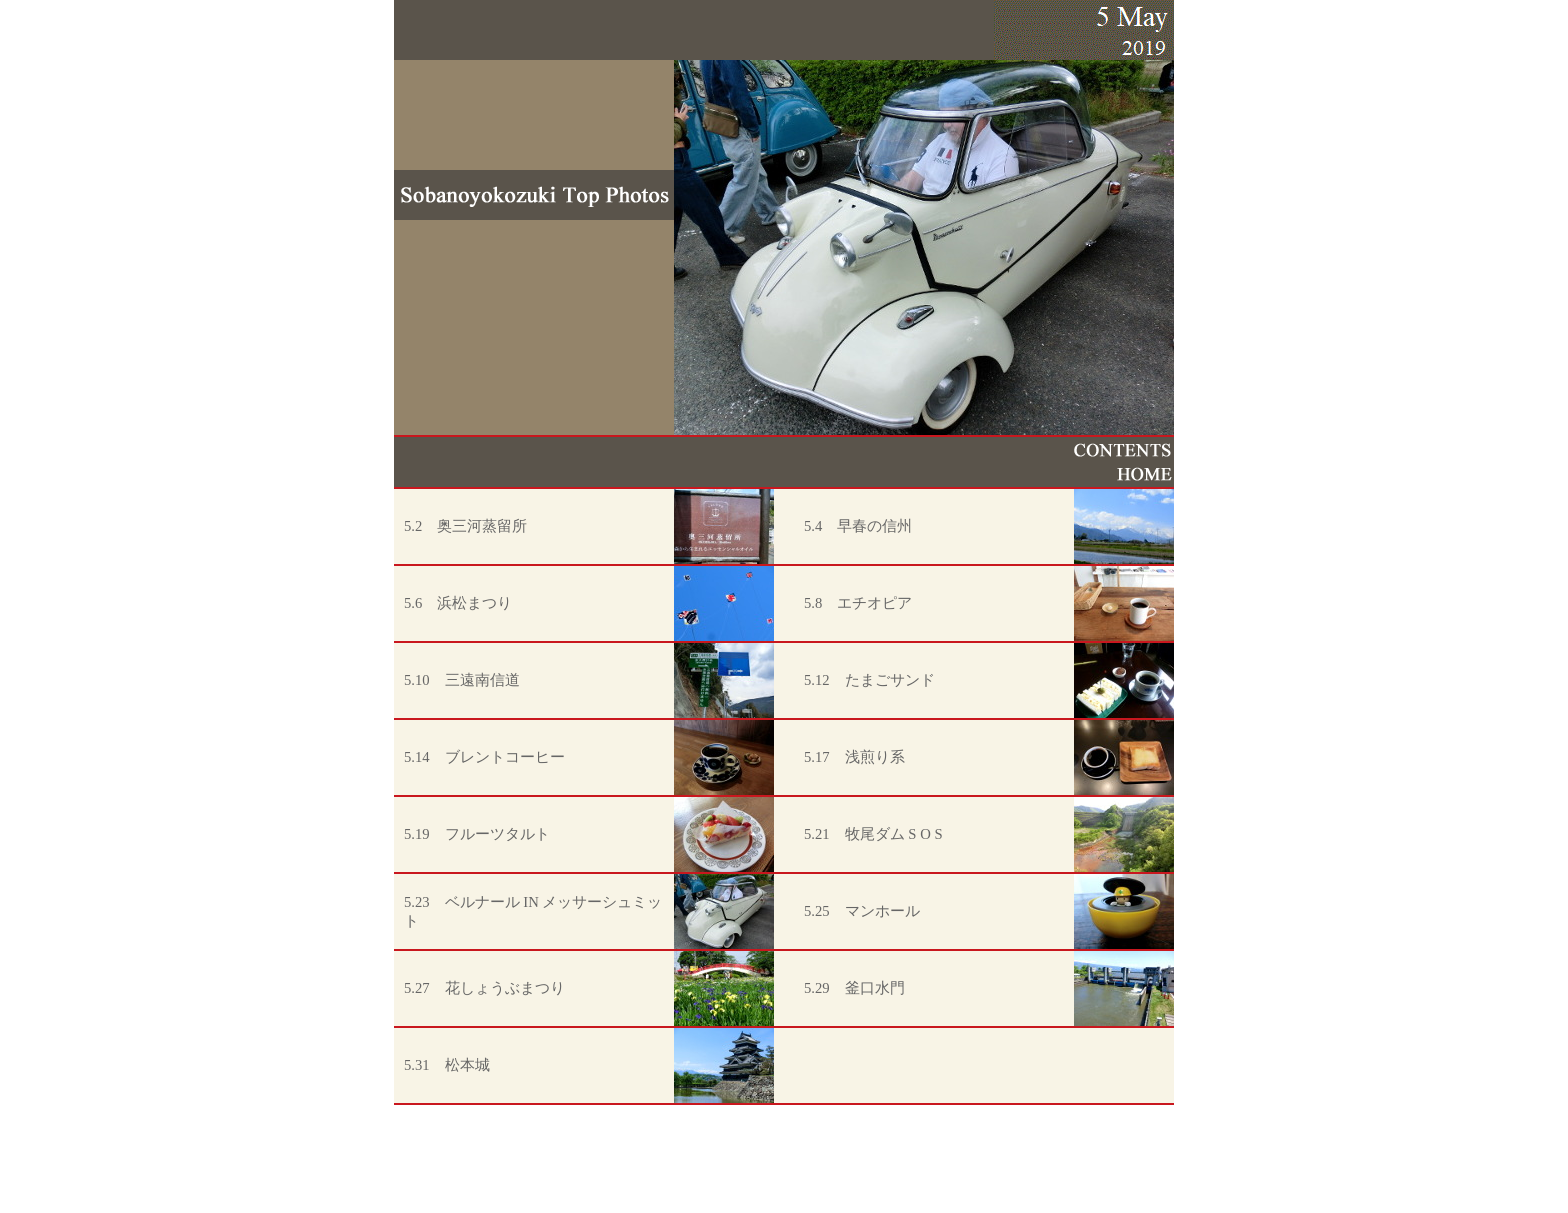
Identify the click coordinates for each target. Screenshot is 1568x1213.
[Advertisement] (784, 1168)
